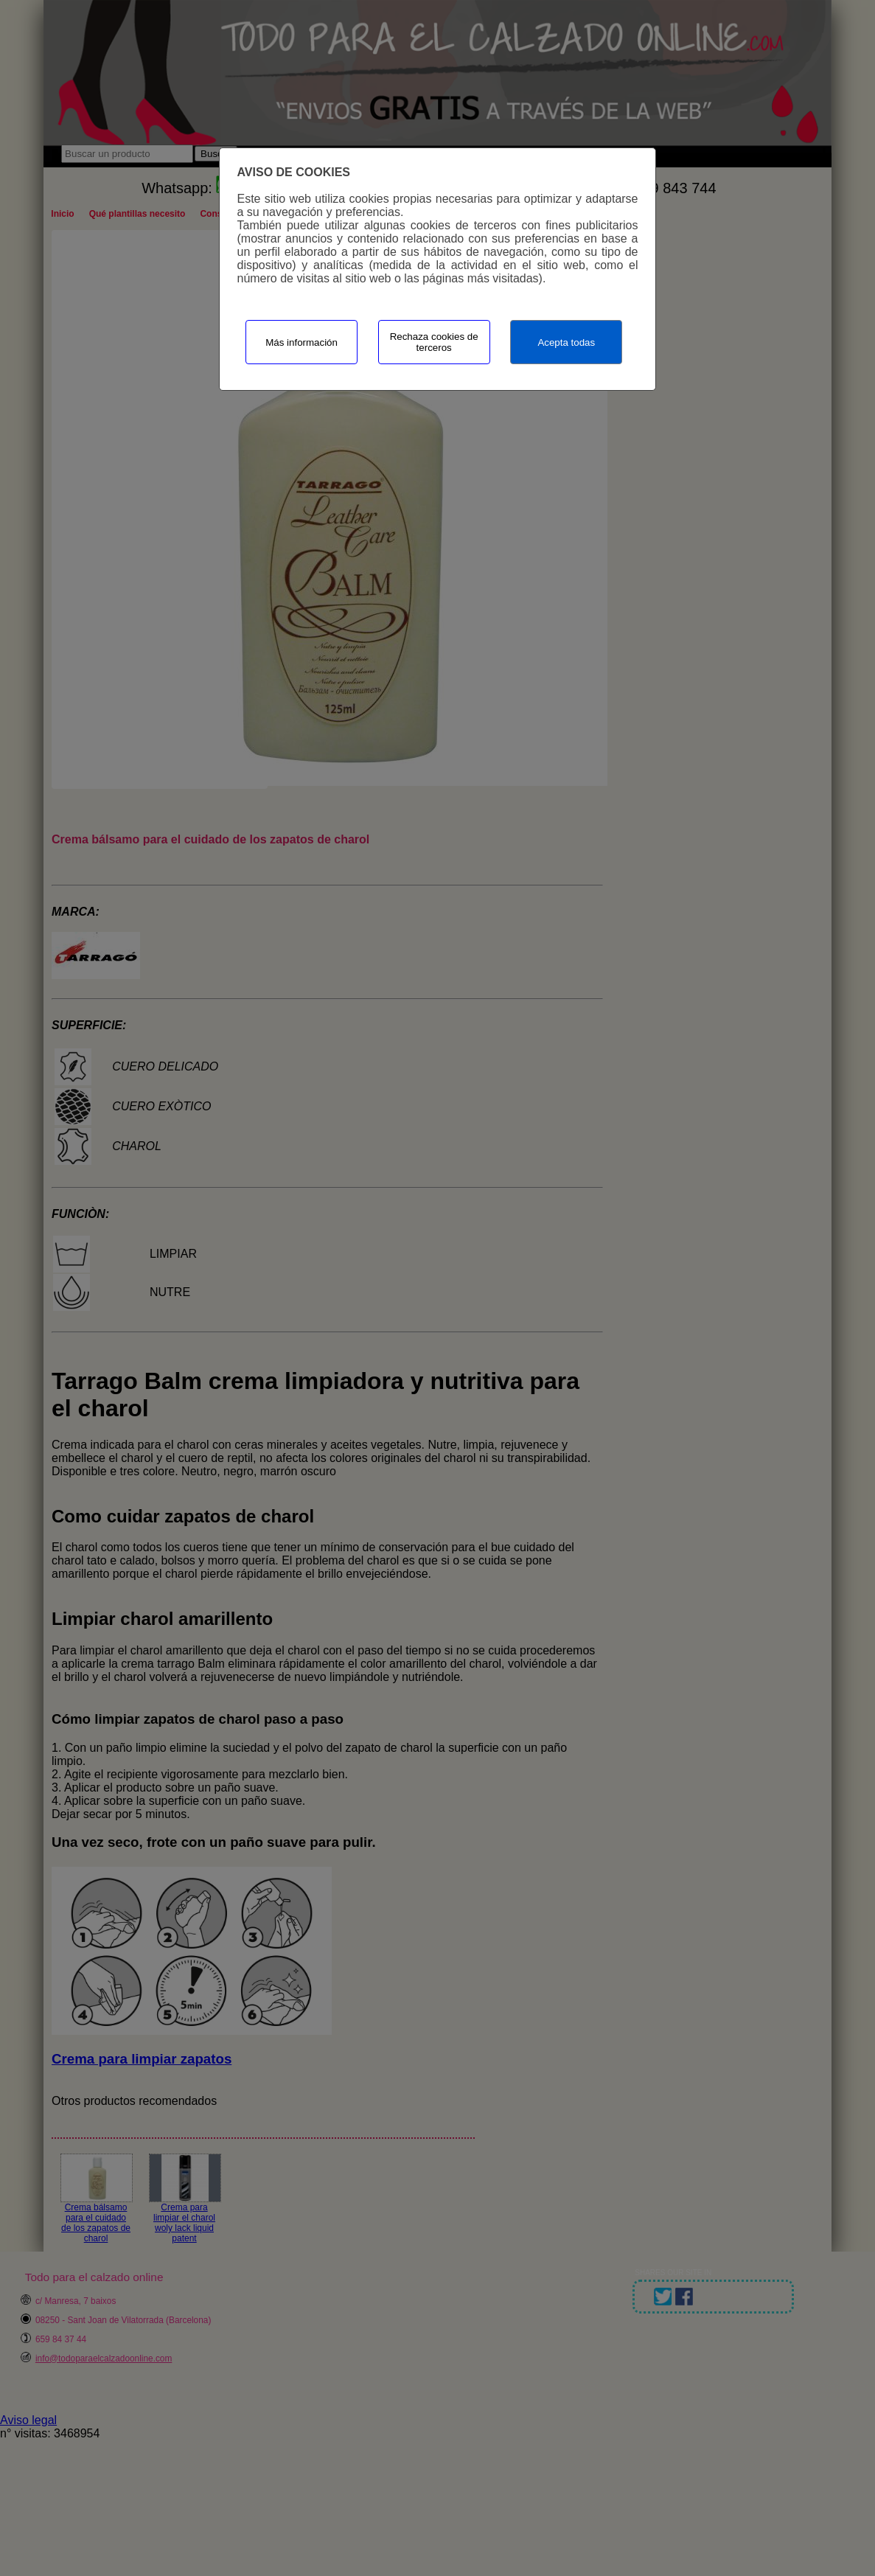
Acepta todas (566, 342)
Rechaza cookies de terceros (434, 342)
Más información (301, 342)
